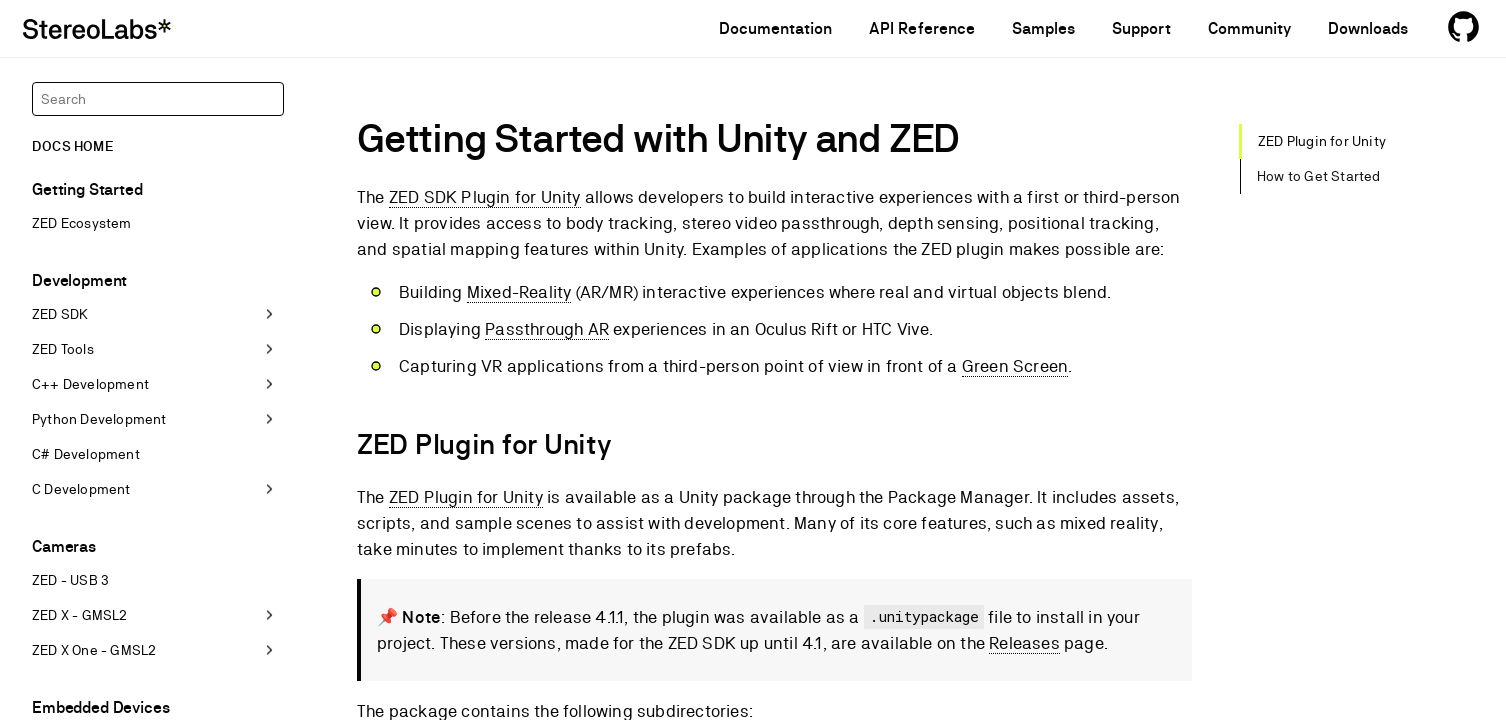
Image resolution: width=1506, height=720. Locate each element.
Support (1141, 28)
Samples (1043, 28)
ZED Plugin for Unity (466, 497)
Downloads (1368, 28)
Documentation (776, 28)
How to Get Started (1319, 176)
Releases (1024, 643)
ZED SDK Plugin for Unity (485, 197)
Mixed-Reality (519, 292)
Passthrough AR (547, 329)
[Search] (158, 99)
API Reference (922, 28)
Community (1249, 28)
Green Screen (1015, 366)
